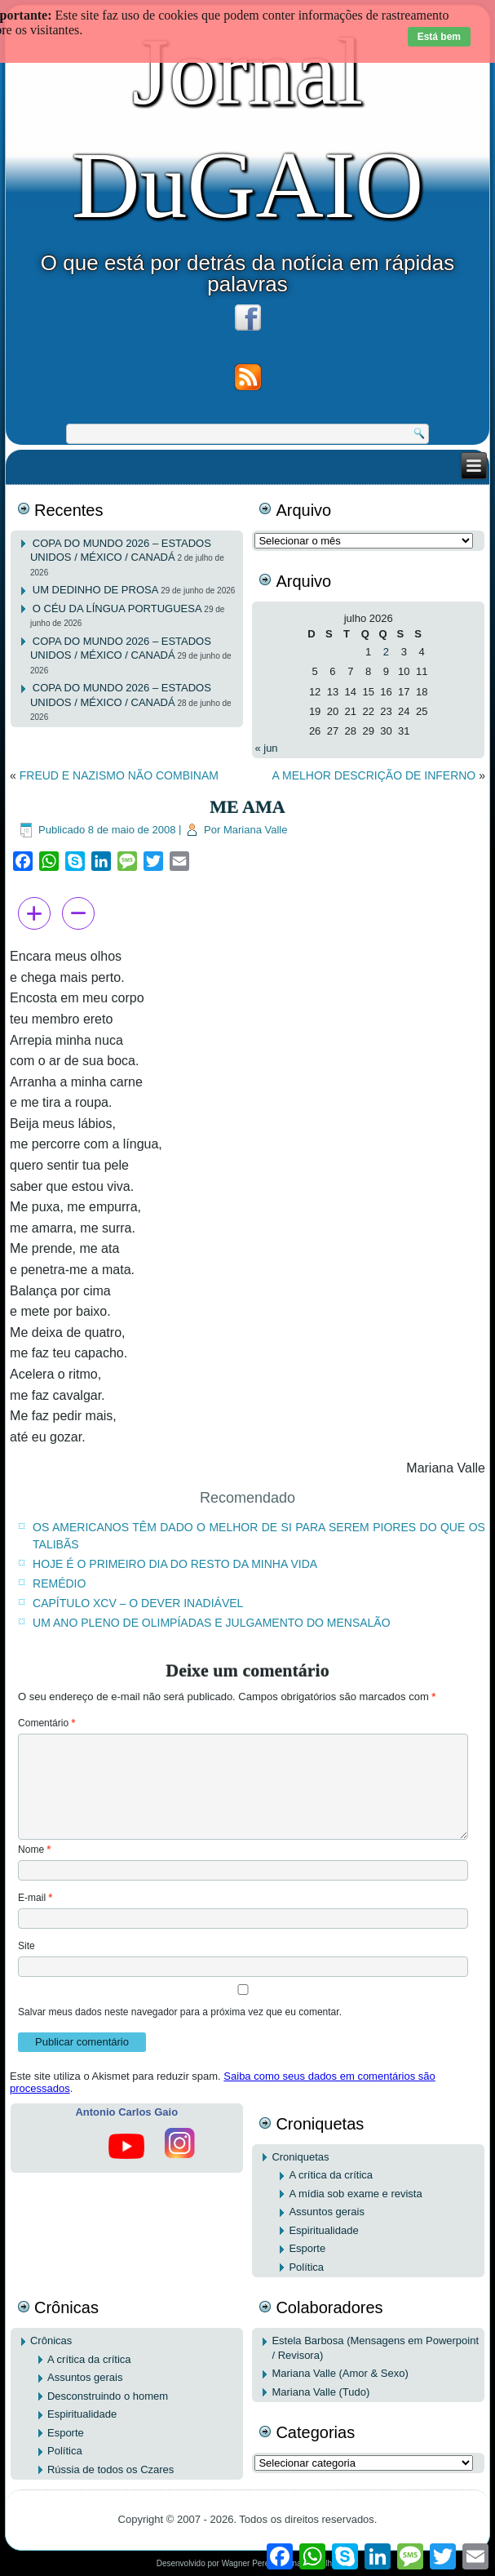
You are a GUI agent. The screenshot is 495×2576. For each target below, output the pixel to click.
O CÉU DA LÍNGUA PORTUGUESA (117, 608)
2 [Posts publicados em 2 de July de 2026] (386, 652)
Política (306, 2267)
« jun (265, 748)
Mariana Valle (255, 830)
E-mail (35, 1897)
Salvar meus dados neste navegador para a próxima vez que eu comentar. (180, 2012)
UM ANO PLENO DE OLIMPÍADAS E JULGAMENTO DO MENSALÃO (212, 1622)
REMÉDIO (59, 1583)
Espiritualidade (323, 2230)
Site (26, 1946)
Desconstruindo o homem (107, 2396)
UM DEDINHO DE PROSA (96, 590)
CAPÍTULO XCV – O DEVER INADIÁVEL (138, 1603)
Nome (34, 1849)
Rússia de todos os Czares (110, 2469)
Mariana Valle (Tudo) (320, 2392)
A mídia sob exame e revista (355, 2193)
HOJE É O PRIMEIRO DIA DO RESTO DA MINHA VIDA (175, 1563)
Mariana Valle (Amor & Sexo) (340, 2373)
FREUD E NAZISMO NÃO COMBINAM (119, 775)
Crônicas (51, 2340)
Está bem (439, 36)
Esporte (307, 2248)
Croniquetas (300, 2157)
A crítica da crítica (331, 2175)
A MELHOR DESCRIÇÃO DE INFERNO (374, 775)
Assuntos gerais (327, 2211)
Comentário (46, 1723)
